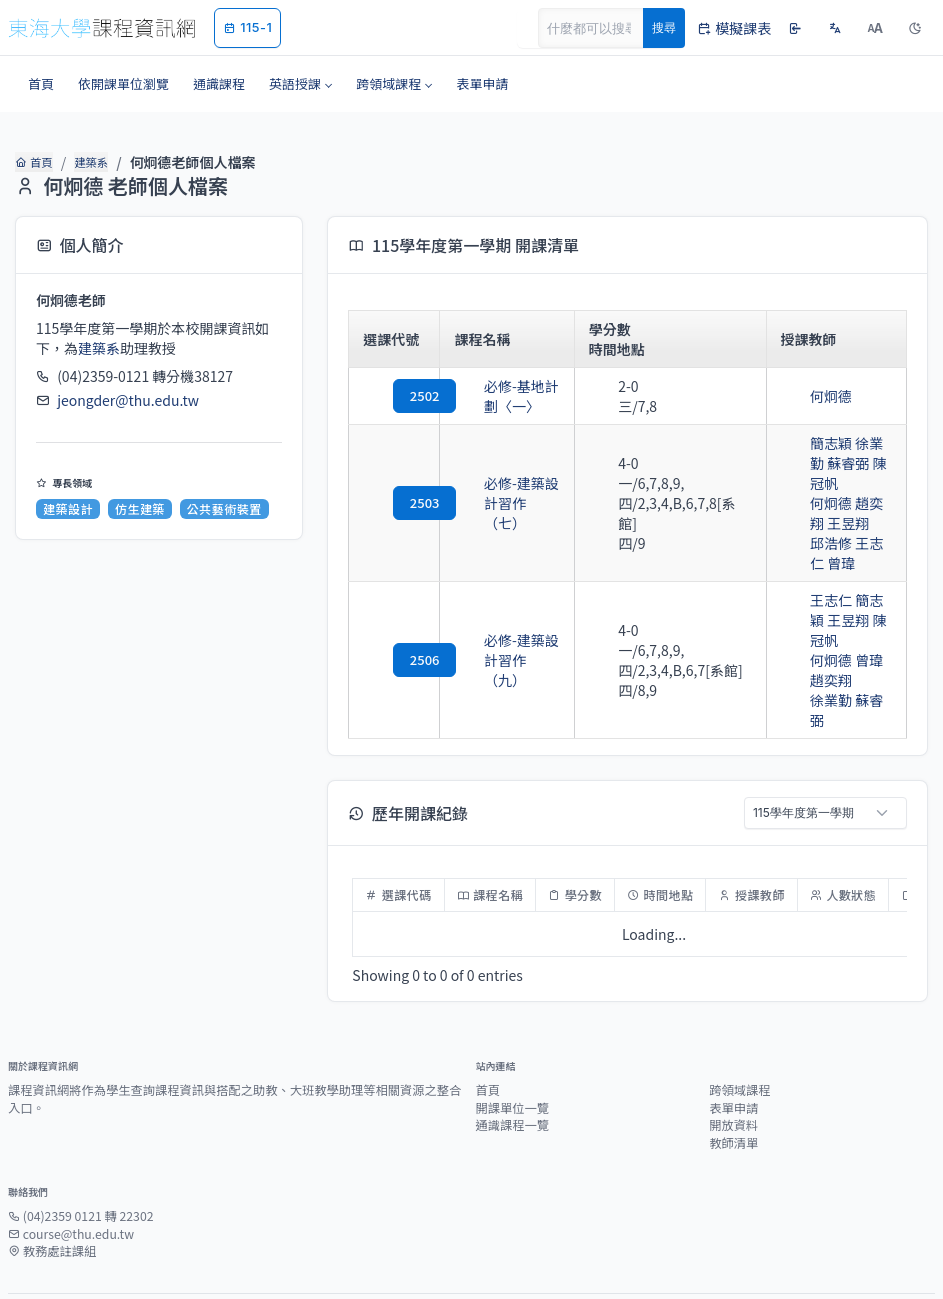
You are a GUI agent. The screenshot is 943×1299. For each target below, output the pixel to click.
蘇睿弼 (848, 660)
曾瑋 (841, 620)
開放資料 (733, 1065)
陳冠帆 (834, 463)
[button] (300, 84)
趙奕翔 (848, 483)
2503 (395, 492)
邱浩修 (803, 523)
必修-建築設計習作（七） (507, 493)
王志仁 (848, 523)
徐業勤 (848, 443)
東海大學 (338, 1258)
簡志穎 (803, 443)
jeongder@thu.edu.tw (128, 400)
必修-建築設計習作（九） (507, 620)
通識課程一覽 (513, 1065)
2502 (395, 395)
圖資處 (475, 1258)
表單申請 (733, 1048)
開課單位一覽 (513, 1048)
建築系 (90, 162)
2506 (395, 619)
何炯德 (803, 396)
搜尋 (664, 27)
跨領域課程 (739, 1030)
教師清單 (733, 1083)
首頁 (33, 162)
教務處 (526, 1258)
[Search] (602, 28)
